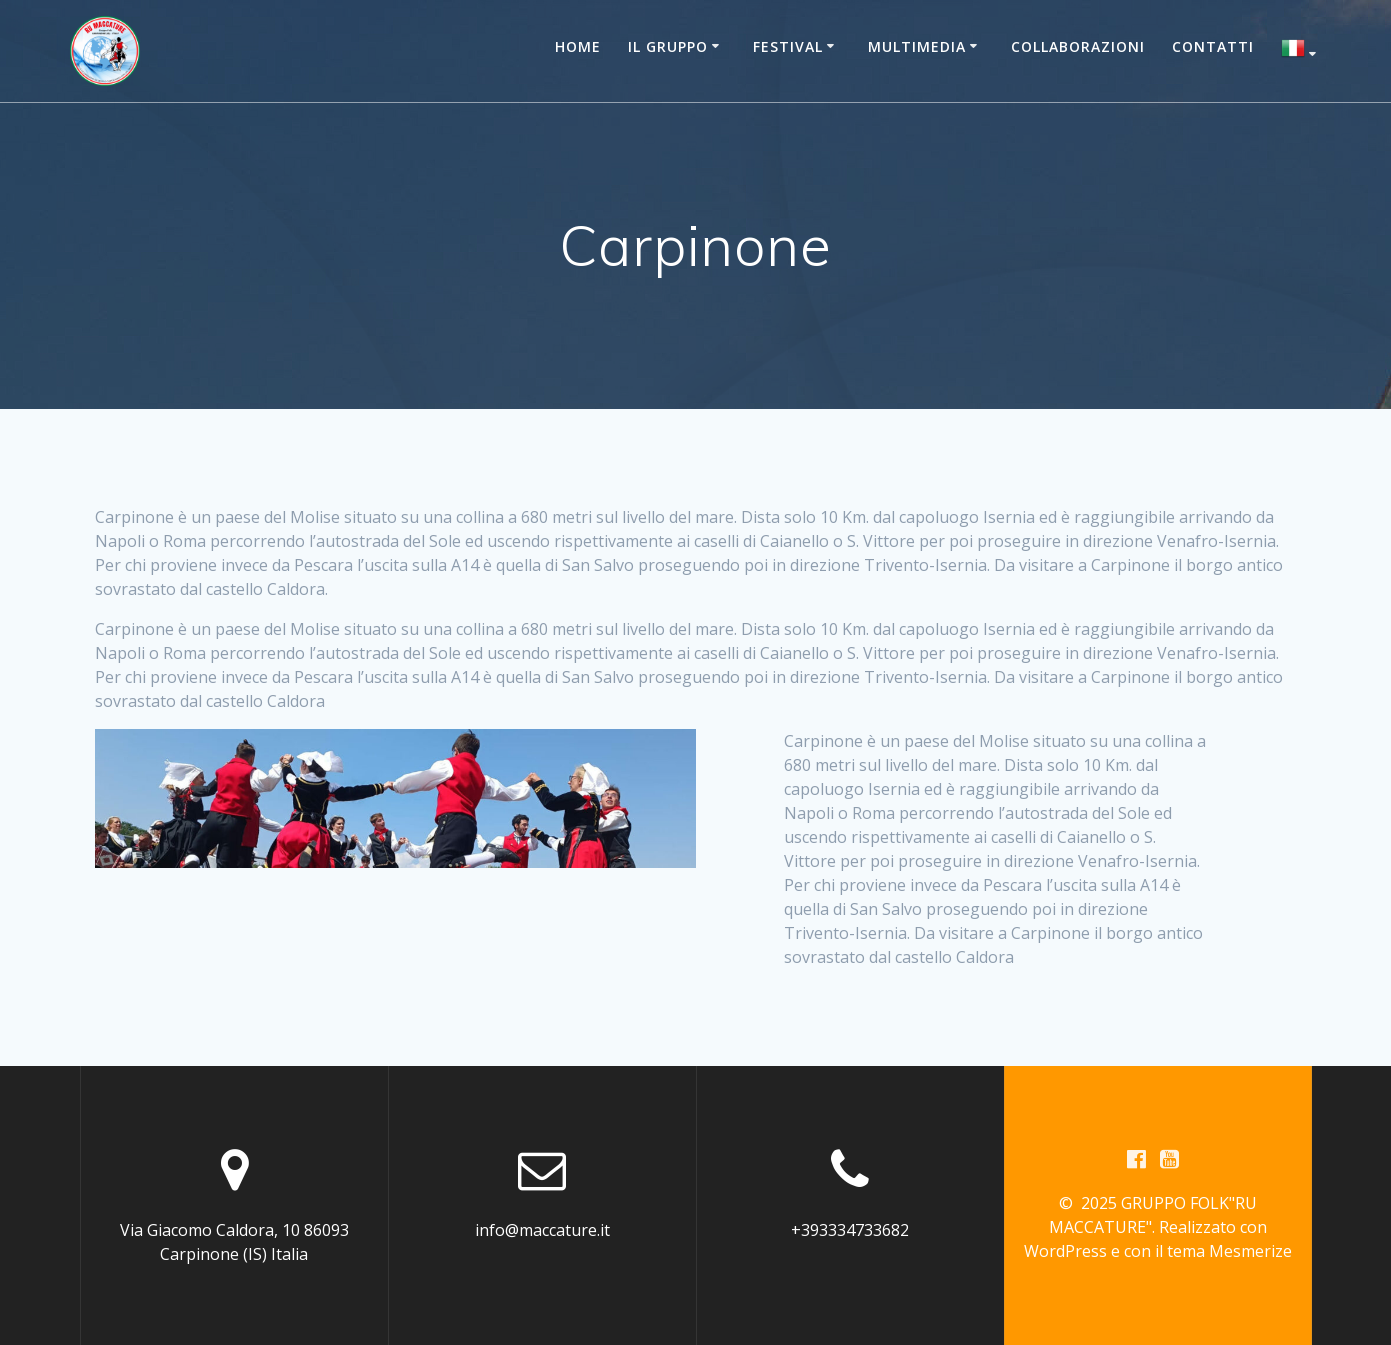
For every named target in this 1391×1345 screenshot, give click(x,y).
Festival (788, 46)
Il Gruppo (668, 46)
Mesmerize (1250, 1251)
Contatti (1213, 46)
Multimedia (917, 46)
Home (578, 46)
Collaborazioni (1078, 46)
